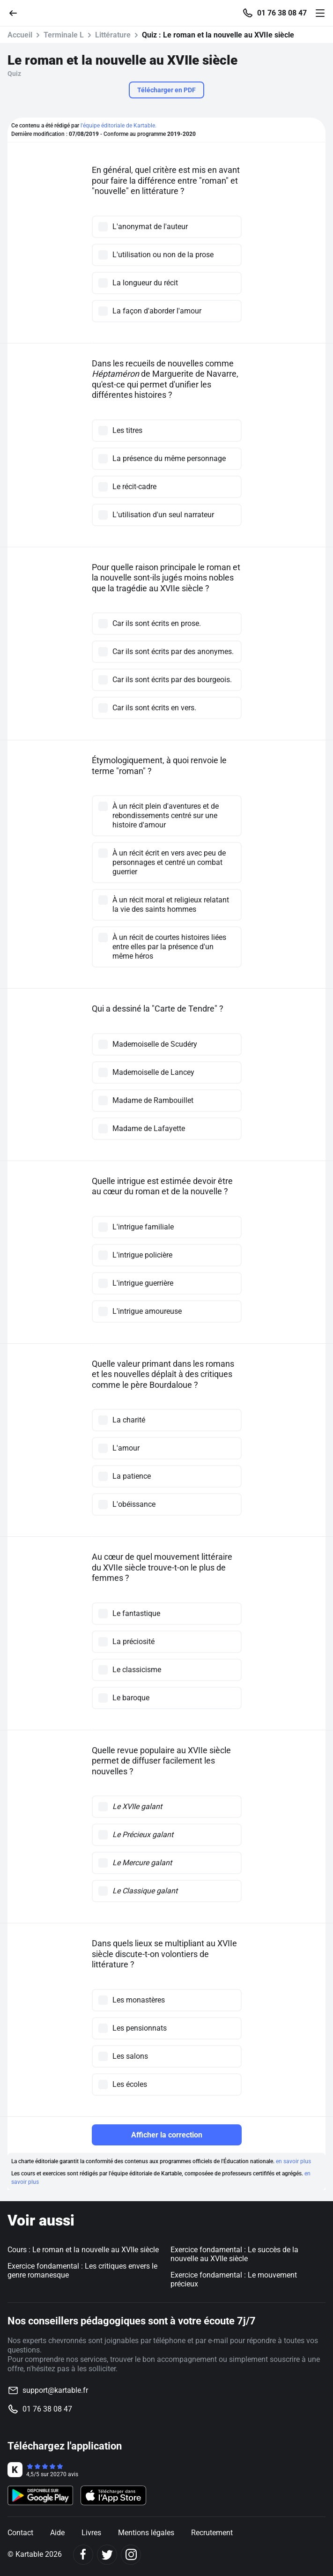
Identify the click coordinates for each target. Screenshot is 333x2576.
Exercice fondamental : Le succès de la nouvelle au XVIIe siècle (234, 2254)
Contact (20, 2532)
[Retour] (16, 12)
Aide (57, 2532)
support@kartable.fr (55, 2390)
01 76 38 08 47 (282, 13)
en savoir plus (293, 2161)
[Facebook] (83, 2555)
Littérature (113, 34)
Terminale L (64, 34)
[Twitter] (107, 2555)
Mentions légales (146, 2532)
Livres (91, 2532)
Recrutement (212, 2532)
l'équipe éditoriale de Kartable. (118, 125)
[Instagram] (131, 2555)
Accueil (19, 34)
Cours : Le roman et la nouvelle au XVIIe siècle (83, 2249)
